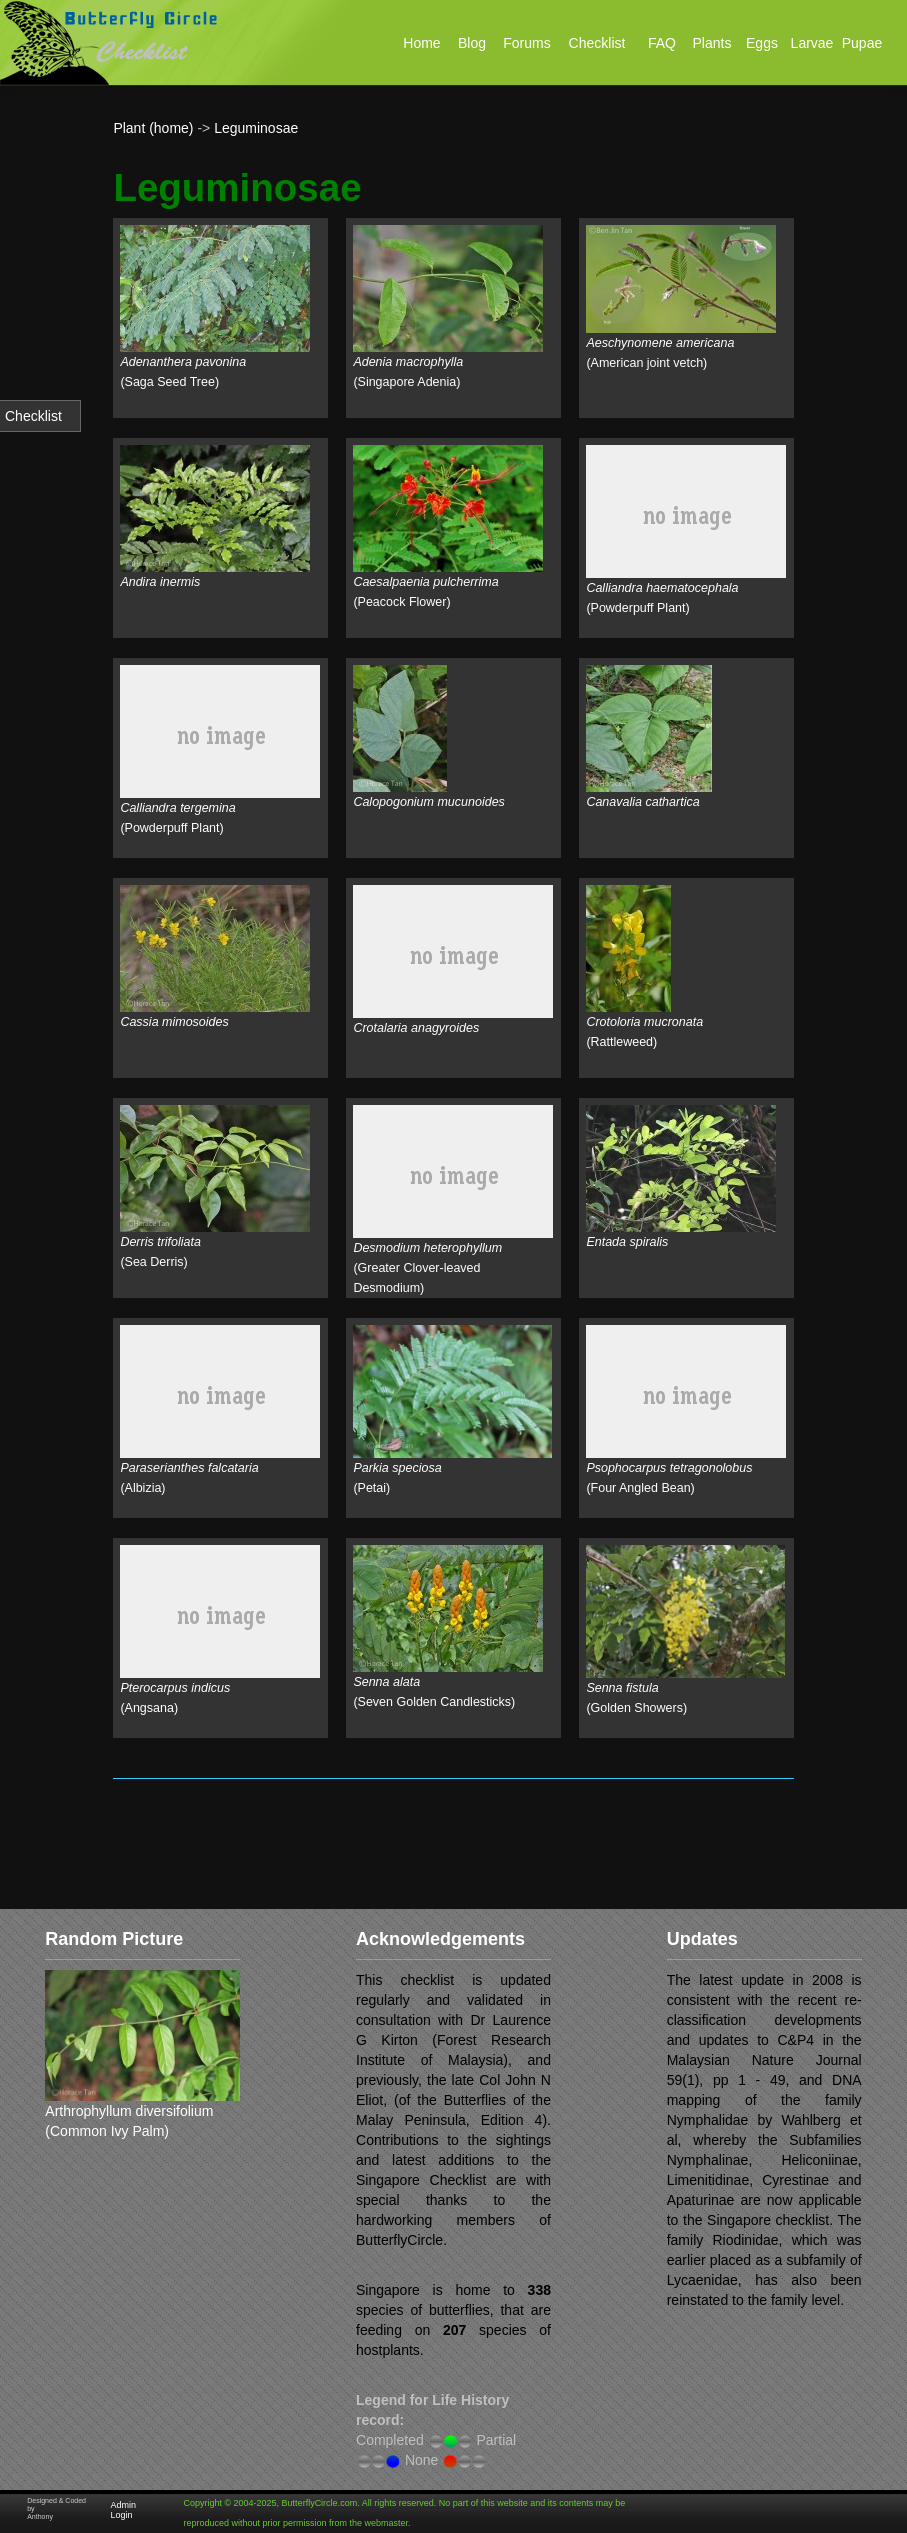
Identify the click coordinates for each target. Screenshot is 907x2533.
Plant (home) (153, 128)
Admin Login (123, 2510)
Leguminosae (256, 128)
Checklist (33, 416)
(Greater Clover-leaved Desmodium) (427, 1268)
